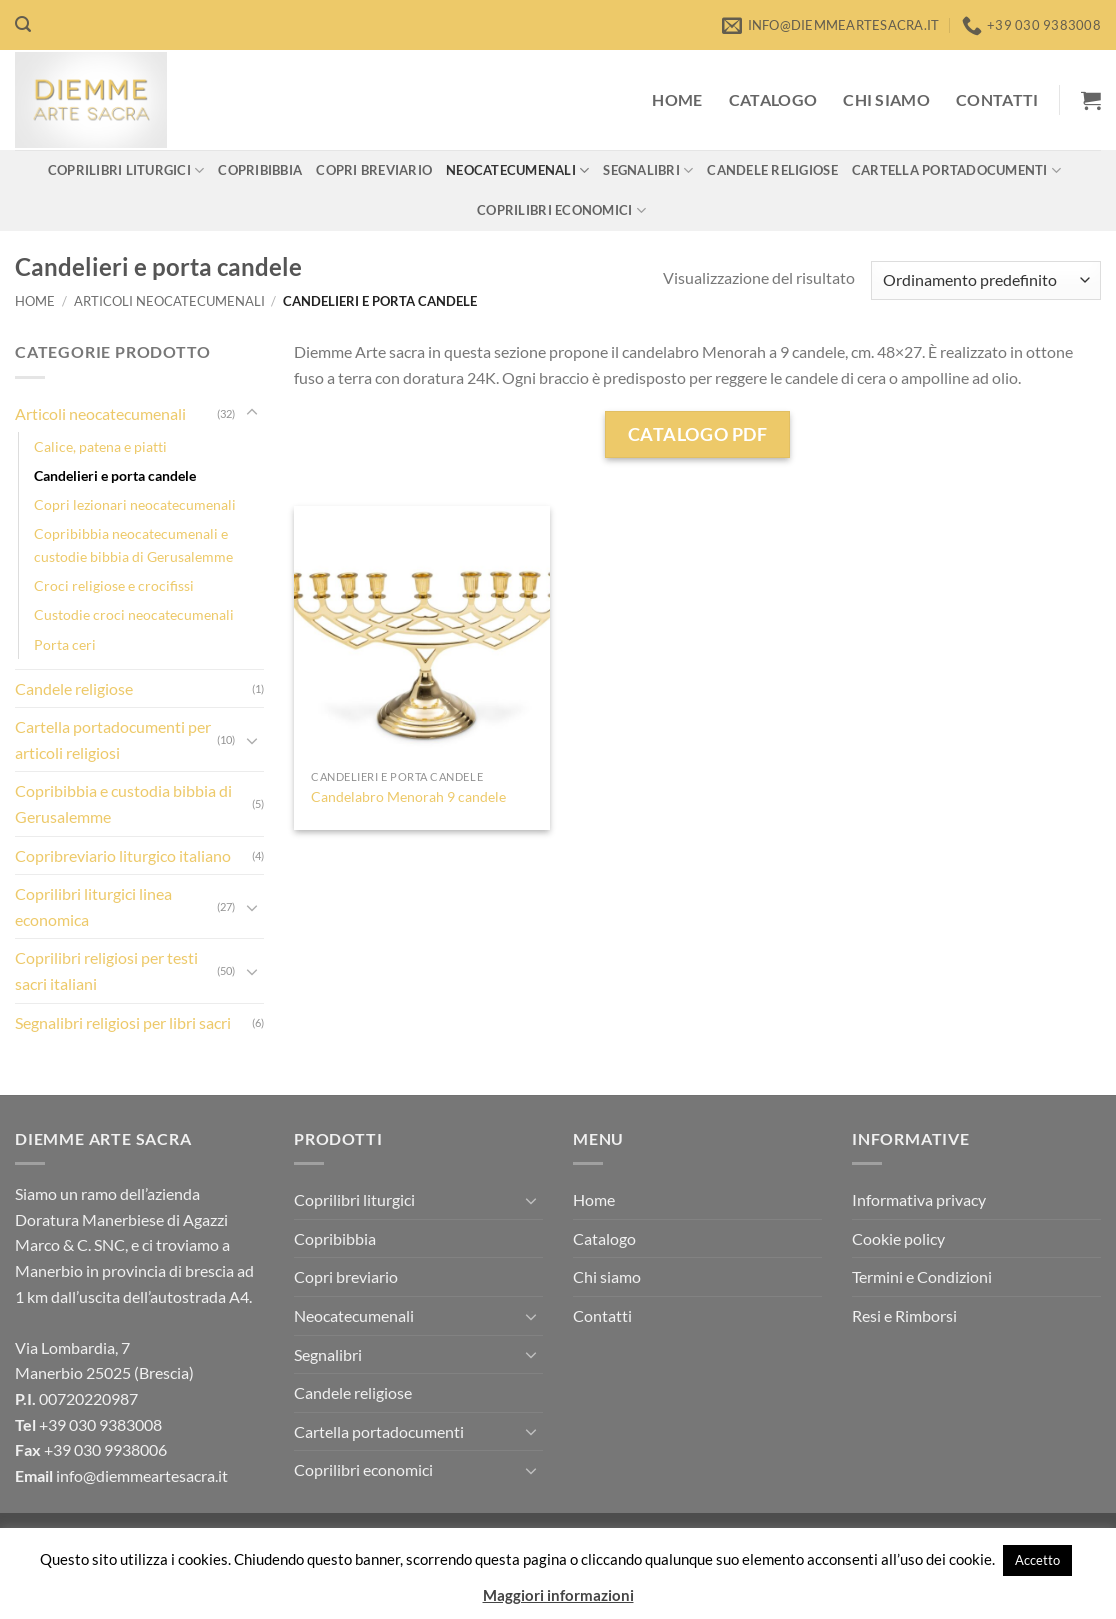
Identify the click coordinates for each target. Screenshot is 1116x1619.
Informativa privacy (919, 1199)
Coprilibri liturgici (126, 170)
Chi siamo (886, 99)
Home (677, 99)
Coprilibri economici (561, 210)
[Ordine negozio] (986, 280)
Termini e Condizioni (922, 1276)
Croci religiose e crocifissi (114, 585)
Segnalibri (648, 170)
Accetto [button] (1037, 1560)
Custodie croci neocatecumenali (134, 614)
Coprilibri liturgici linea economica (93, 906)
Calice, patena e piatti (100, 446)
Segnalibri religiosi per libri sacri (123, 1022)
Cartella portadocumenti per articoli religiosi (113, 739)
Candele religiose (772, 170)
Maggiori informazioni (558, 1595)
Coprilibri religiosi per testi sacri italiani (106, 970)
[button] (23, 24)
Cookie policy (898, 1238)
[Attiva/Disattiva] (252, 413)
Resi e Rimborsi (904, 1315)
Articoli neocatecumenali (169, 301)
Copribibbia (260, 170)
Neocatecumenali (517, 170)
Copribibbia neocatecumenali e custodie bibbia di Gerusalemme (133, 545)
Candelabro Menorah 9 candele (408, 796)
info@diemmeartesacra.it (142, 1475)
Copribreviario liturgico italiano (123, 855)
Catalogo (773, 99)
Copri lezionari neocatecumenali (135, 504)
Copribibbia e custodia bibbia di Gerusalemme (123, 803)
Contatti (997, 99)
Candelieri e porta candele (115, 475)
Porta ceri (65, 644)
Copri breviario (374, 170)
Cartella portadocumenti (956, 170)
